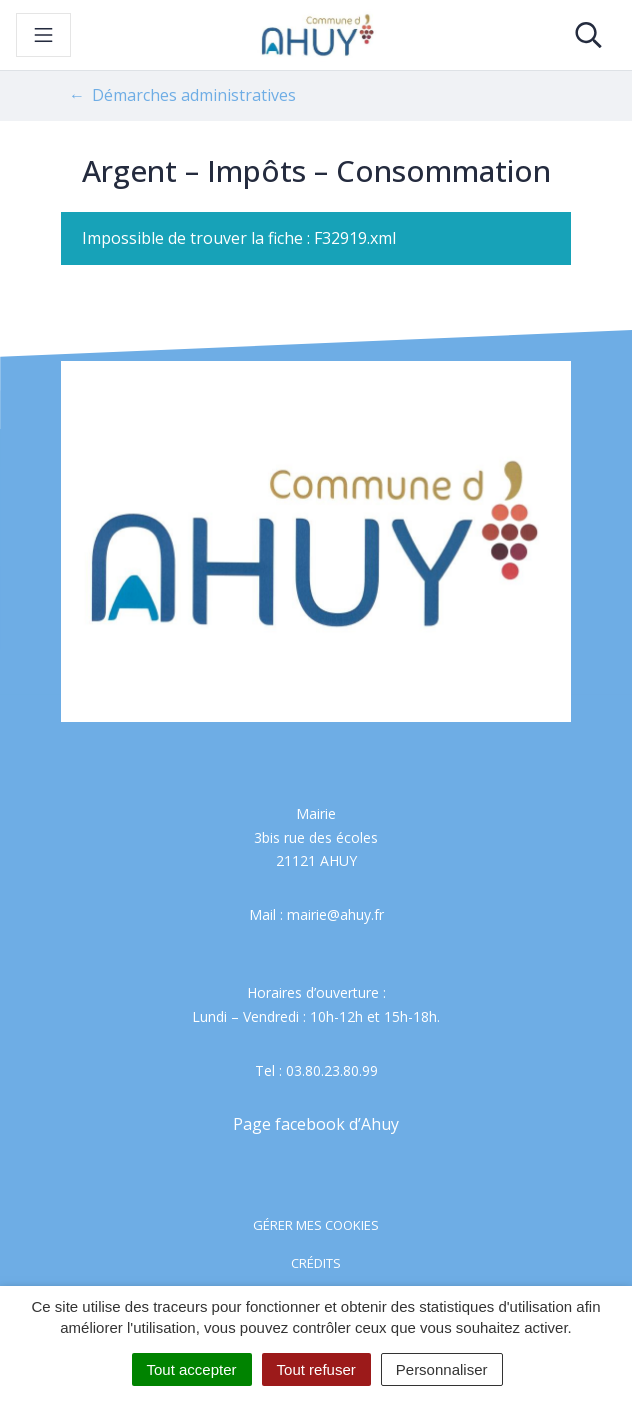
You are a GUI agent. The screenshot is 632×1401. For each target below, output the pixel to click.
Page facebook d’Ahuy (316, 1124)
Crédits (316, 1263)
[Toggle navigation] (43, 35)
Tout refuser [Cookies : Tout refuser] (316, 1369)
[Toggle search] (588, 35)
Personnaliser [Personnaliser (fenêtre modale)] (442, 1369)
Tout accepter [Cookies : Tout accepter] (192, 1369)
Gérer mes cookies (316, 1225)
